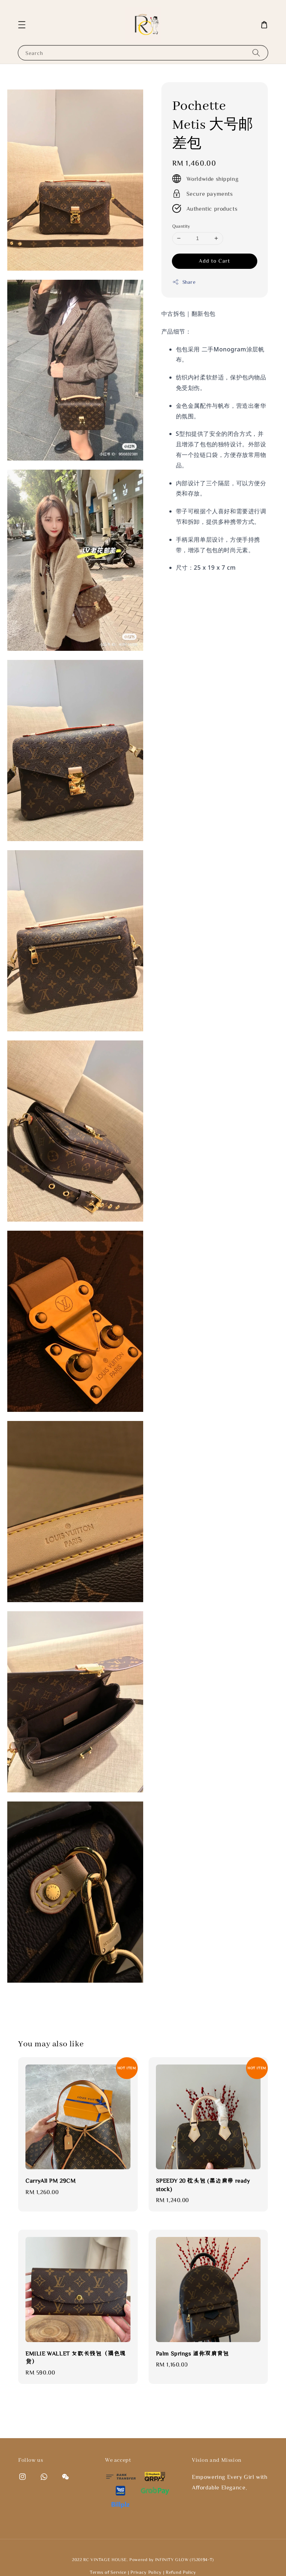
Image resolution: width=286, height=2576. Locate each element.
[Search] (256, 52)
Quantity (181, 226)
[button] (22, 25)
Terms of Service (108, 2572)
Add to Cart (214, 260)
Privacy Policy (146, 2572)
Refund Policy (181, 2572)
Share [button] (184, 282)
